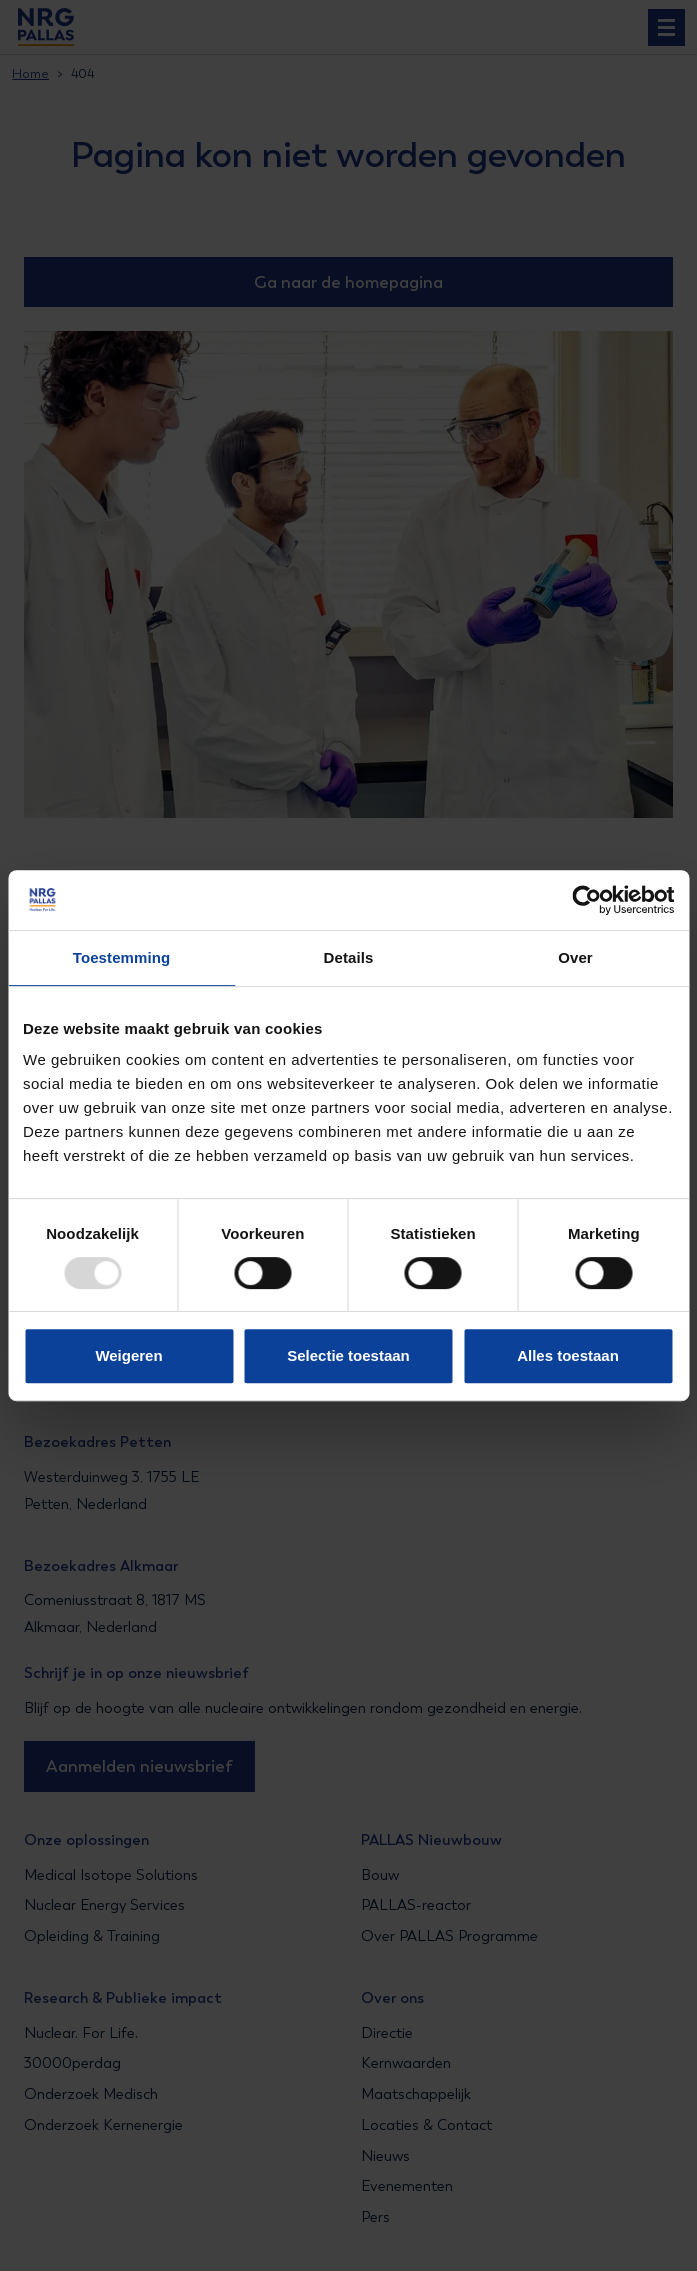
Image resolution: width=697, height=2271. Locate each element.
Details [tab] (349, 957)
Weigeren (128, 1355)
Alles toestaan (568, 1355)
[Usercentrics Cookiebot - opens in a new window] (586, 900)
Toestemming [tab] (122, 957)
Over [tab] (575, 957)
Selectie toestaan (348, 1355)
